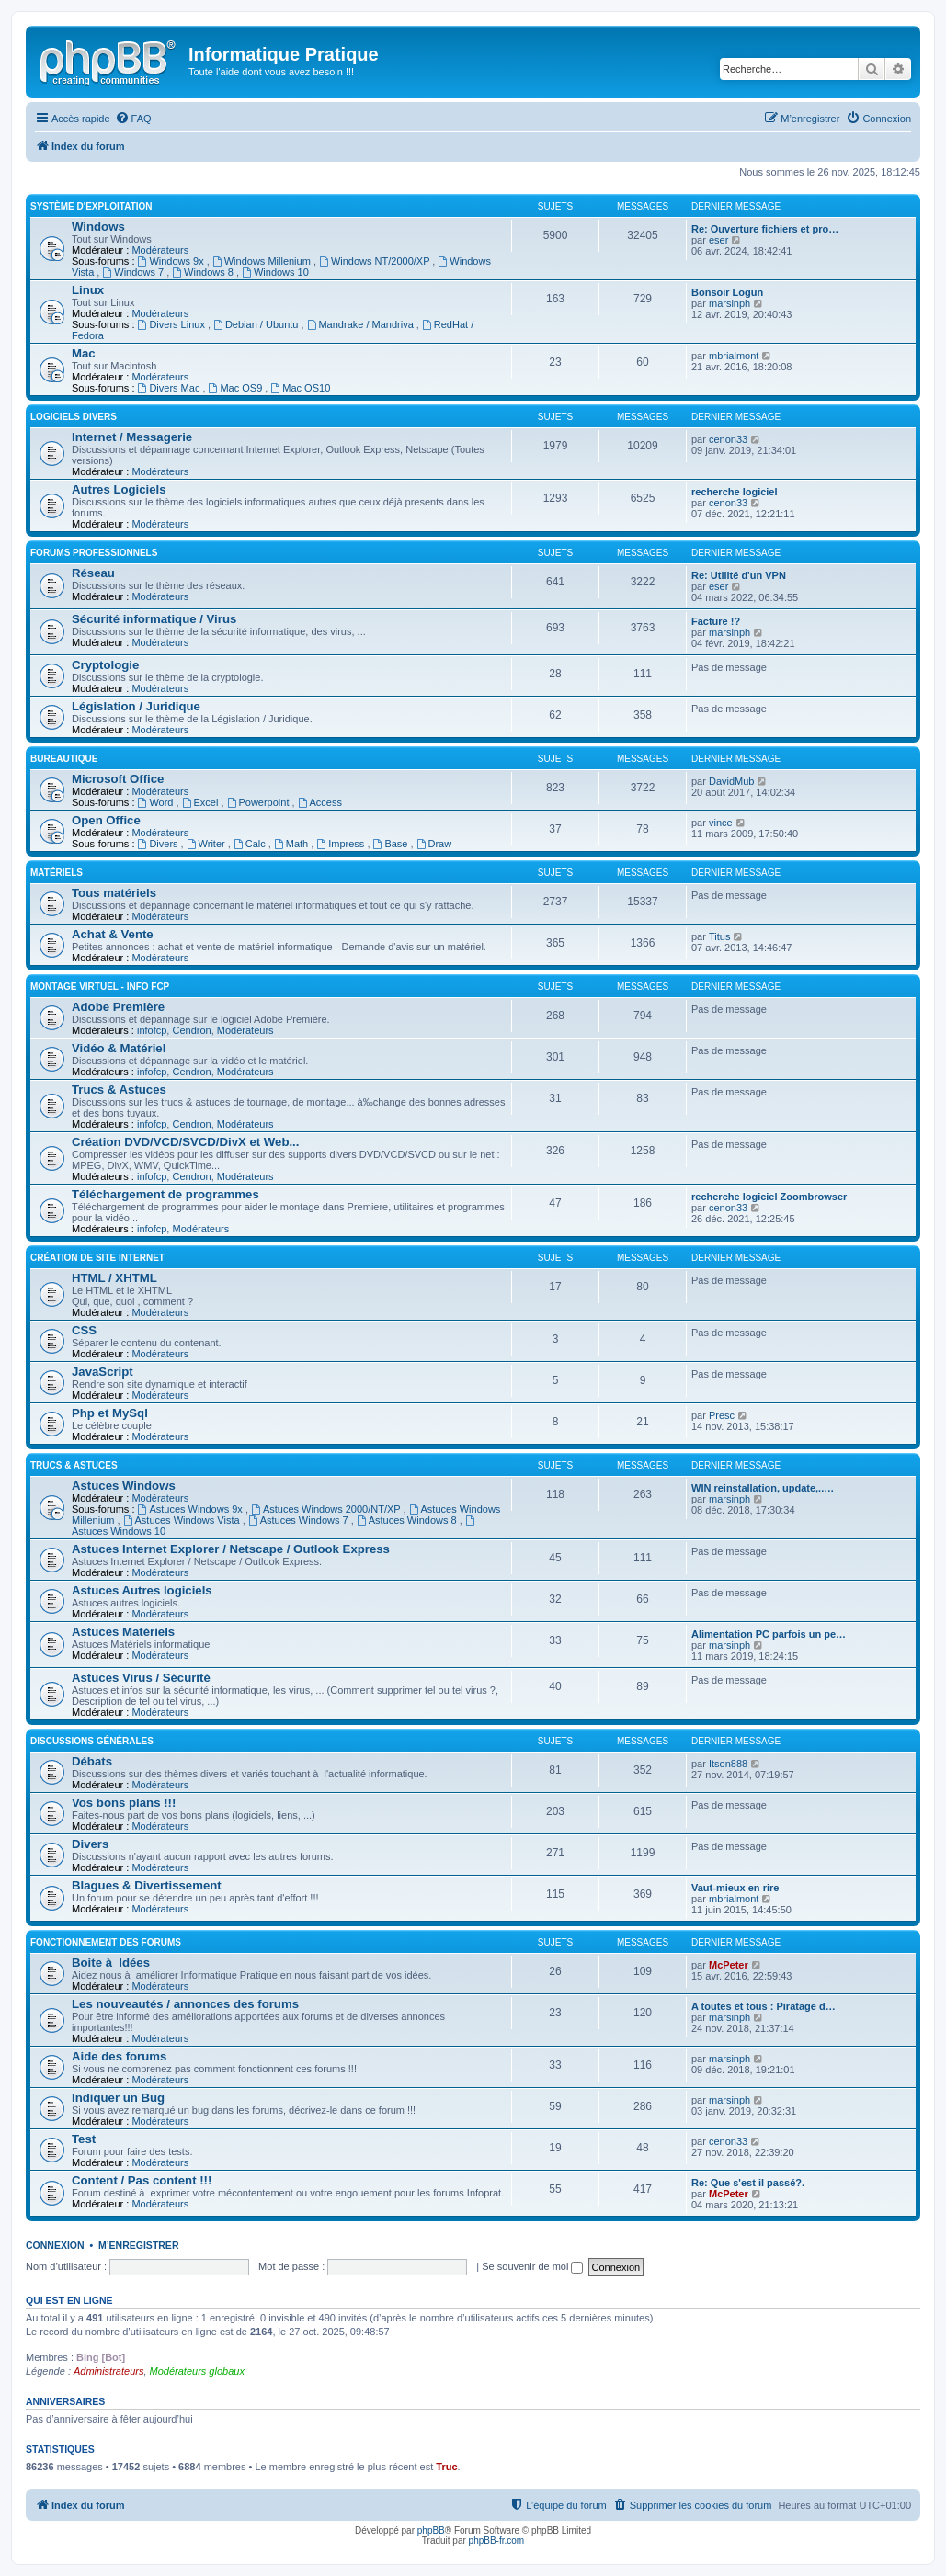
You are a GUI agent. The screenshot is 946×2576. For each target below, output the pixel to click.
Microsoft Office (118, 779)
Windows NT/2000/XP (375, 261)
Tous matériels (114, 893)
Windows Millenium (262, 261)
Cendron (191, 1030)
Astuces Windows (124, 1485)
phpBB (431, 2530)
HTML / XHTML (114, 1278)
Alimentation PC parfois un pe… (768, 1634)
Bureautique (63, 759)
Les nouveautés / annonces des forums (185, 2004)
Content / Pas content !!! (141, 2180)
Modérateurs (159, 249)
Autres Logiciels (119, 489)
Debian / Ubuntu (257, 324)
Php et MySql (110, 1413)
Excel (202, 802)
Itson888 (728, 1763)
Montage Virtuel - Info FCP (99, 987)
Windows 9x (172, 261)
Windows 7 (134, 272)
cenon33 (728, 439)
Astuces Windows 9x (191, 1509)
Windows (98, 226)
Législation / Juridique (136, 706)
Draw (434, 843)
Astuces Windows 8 (408, 1520)
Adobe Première (118, 1007)
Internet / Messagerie (132, 437)
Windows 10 (275, 272)
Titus (719, 936)
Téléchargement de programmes (165, 1194)
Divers (159, 843)
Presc (722, 1415)
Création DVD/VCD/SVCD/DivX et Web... (185, 1142)
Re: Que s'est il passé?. (747, 2182)
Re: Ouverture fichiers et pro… (764, 228)
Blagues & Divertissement (147, 1885)
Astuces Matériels (123, 1632)
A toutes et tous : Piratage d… (763, 2006)
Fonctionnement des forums (105, 1942)
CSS (84, 1330)
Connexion (55, 2245)
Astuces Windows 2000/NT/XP (327, 1509)
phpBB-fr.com (497, 2541)
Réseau (93, 573)
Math (292, 843)
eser (718, 239)
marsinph (729, 303)
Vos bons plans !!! (124, 1803)
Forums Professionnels (93, 553)
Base (392, 843)
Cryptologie (105, 665)
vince (721, 822)
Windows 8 (204, 272)
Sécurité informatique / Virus (154, 619)
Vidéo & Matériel (118, 1048)
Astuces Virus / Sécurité (141, 1678)
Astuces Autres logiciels (142, 1590)
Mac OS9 (237, 387)
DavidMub (732, 781)
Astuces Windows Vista (183, 1520)
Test (84, 2139)
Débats (92, 1761)
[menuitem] (133, 119)
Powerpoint (259, 802)
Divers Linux (173, 324)
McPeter (728, 1964)
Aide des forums (119, 2056)
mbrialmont (733, 355)
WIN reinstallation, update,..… (762, 1487)
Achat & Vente (113, 934)
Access (320, 802)
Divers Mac (170, 387)
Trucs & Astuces (119, 1089)
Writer (207, 843)
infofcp (151, 1030)
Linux (88, 290)
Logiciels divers (73, 417)
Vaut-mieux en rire (735, 1887)
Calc (251, 843)
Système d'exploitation (91, 206)
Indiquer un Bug (118, 2098)
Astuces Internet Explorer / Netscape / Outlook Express (231, 1549)
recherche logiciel (734, 491)
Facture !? (715, 621)
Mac (84, 353)
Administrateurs (108, 2371)
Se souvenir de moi (532, 2266)
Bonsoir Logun (727, 292)
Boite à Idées (111, 1962)
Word (157, 802)
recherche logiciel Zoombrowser (769, 1196)
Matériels (56, 873)
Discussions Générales (92, 1741)
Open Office (106, 820)
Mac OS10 (300, 387)
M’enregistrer (138, 2245)
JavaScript (102, 1372)
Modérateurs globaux (197, 2371)
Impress (341, 843)
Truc (446, 2466)
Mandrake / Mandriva (361, 324)
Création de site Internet (97, 1258)
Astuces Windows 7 (299, 1520)
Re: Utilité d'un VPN (738, 575)
